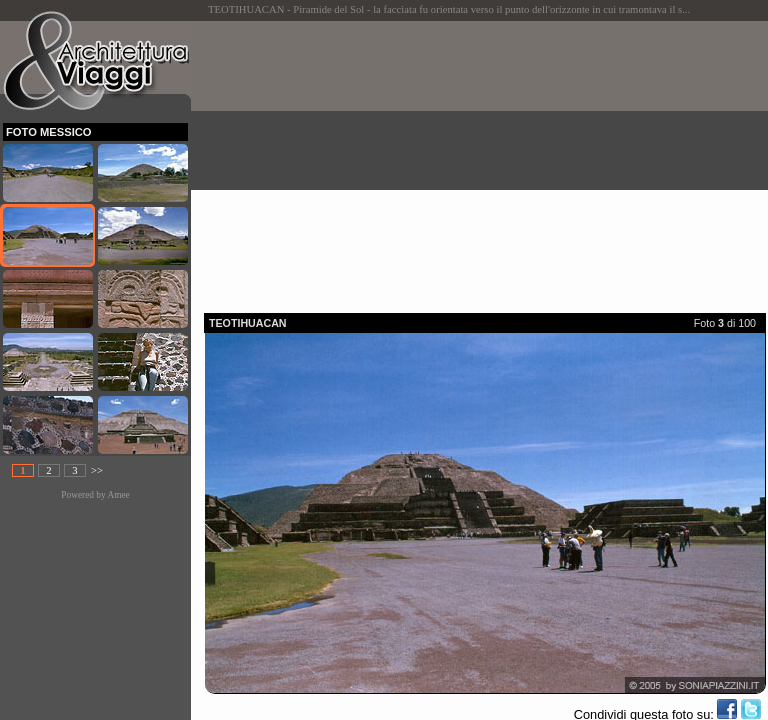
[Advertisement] (486, 161)
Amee (118, 495)
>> (97, 470)
